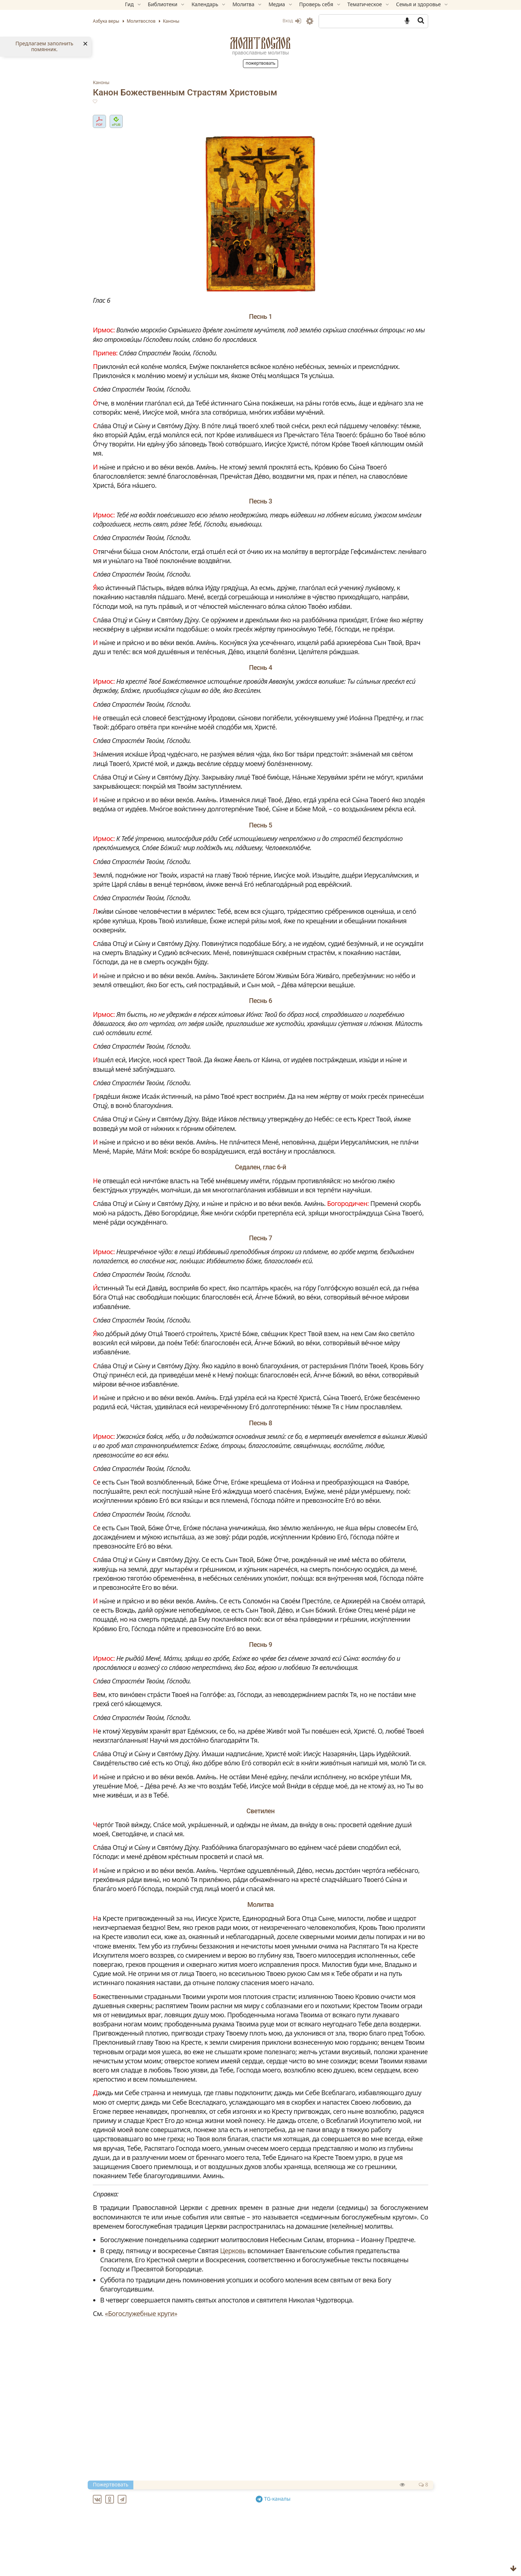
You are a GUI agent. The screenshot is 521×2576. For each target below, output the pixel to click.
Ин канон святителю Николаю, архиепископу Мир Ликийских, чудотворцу (238, 2559)
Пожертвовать (260, 63)
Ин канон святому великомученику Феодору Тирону (205, 2567)
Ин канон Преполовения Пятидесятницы (188, 2550)
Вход (267, 21)
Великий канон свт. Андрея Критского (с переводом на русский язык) (230, 2542)
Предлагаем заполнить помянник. (44, 46)
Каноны (125, 82)
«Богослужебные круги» (165, 2507)
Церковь (257, 2444)
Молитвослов (260, 43)
